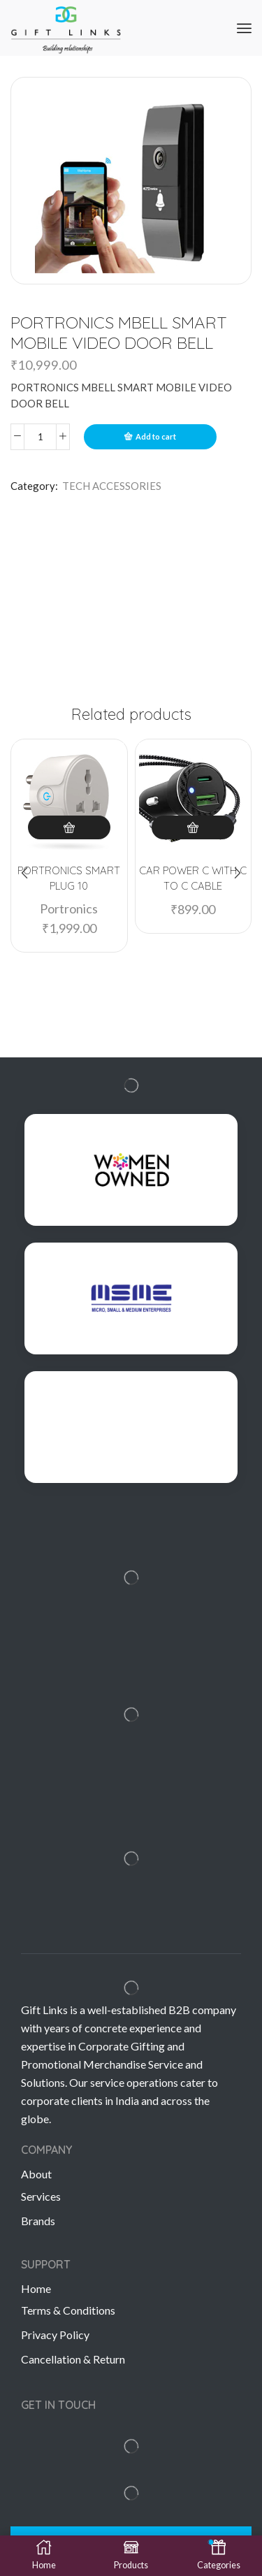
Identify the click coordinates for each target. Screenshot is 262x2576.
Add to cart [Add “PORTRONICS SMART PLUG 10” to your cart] (69, 827)
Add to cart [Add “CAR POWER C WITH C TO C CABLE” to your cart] (193, 827)
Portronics (69, 908)
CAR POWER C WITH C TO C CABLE (193, 878)
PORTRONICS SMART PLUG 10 (68, 878)
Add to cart (156, 436)
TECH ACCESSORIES (111, 485)
